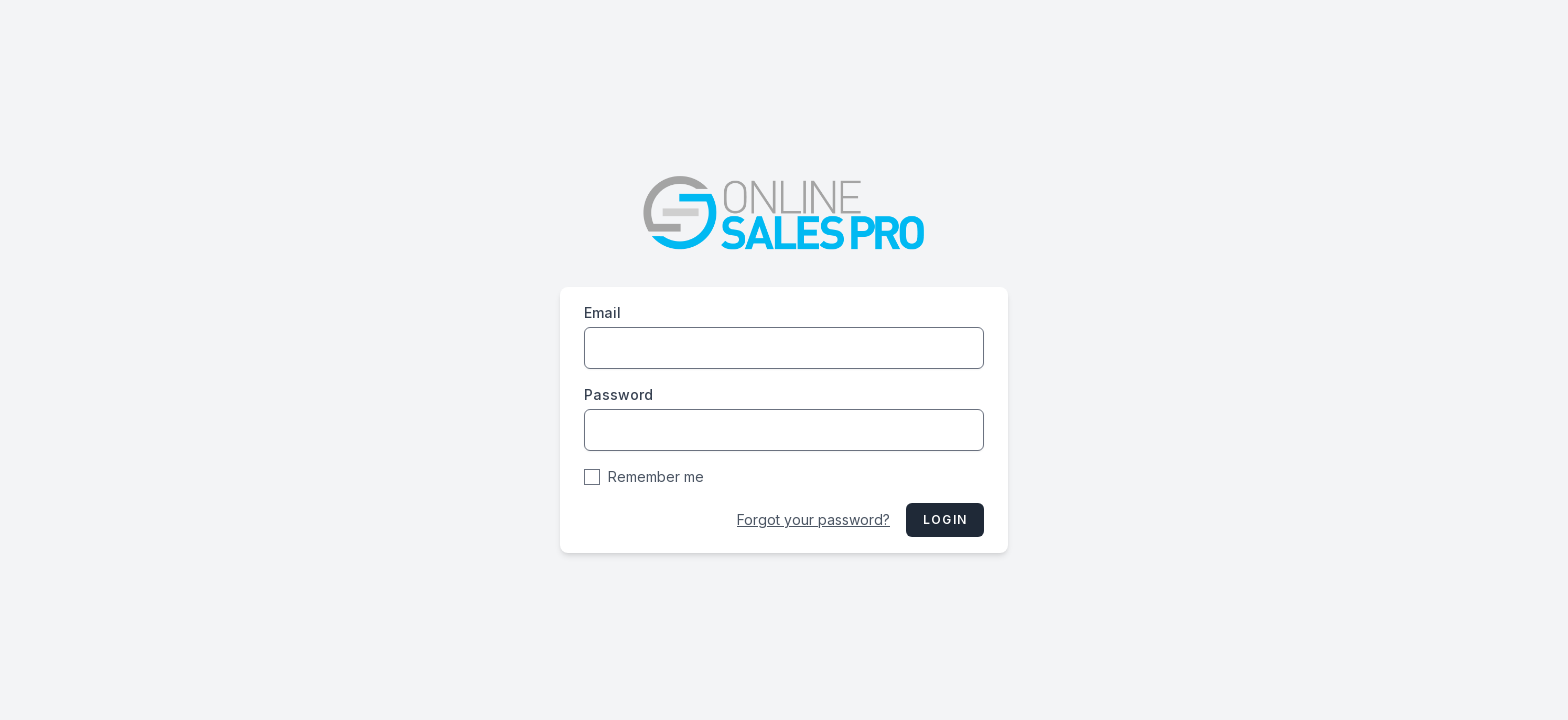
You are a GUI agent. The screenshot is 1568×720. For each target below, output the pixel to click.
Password (618, 394)
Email (602, 312)
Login (945, 519)
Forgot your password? (813, 519)
